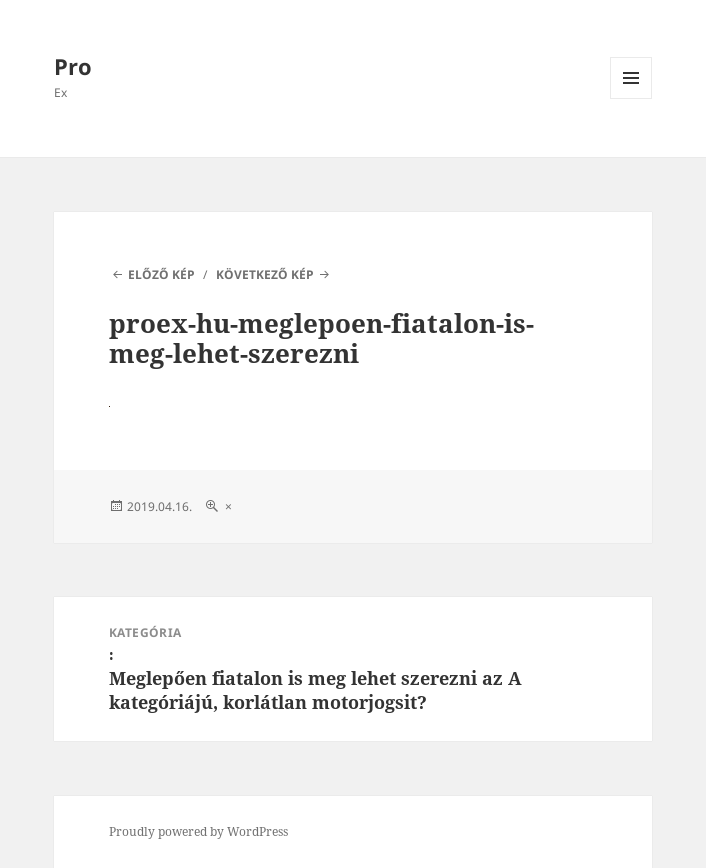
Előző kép (161, 274)
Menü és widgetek (631, 98)
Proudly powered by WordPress (198, 831)
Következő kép (265, 274)
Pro (73, 66)
